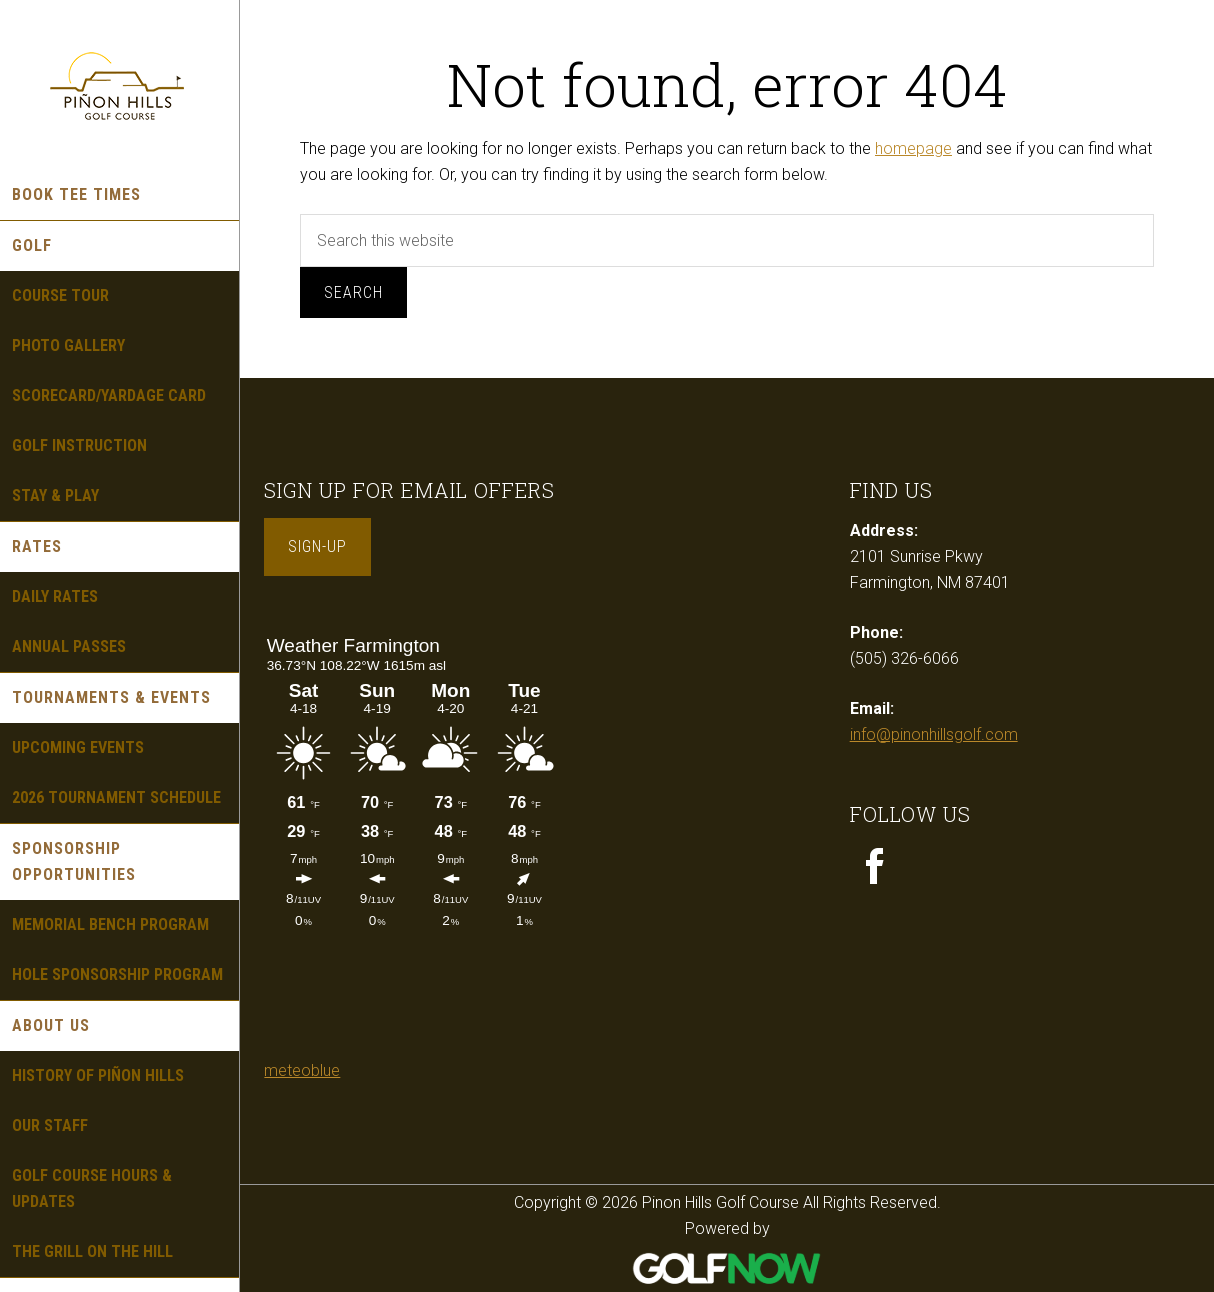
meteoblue (302, 1070)
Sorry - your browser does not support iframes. (414, 840)
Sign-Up (317, 546)
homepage (913, 148)
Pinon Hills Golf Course (119, 85)
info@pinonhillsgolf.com (934, 734)
